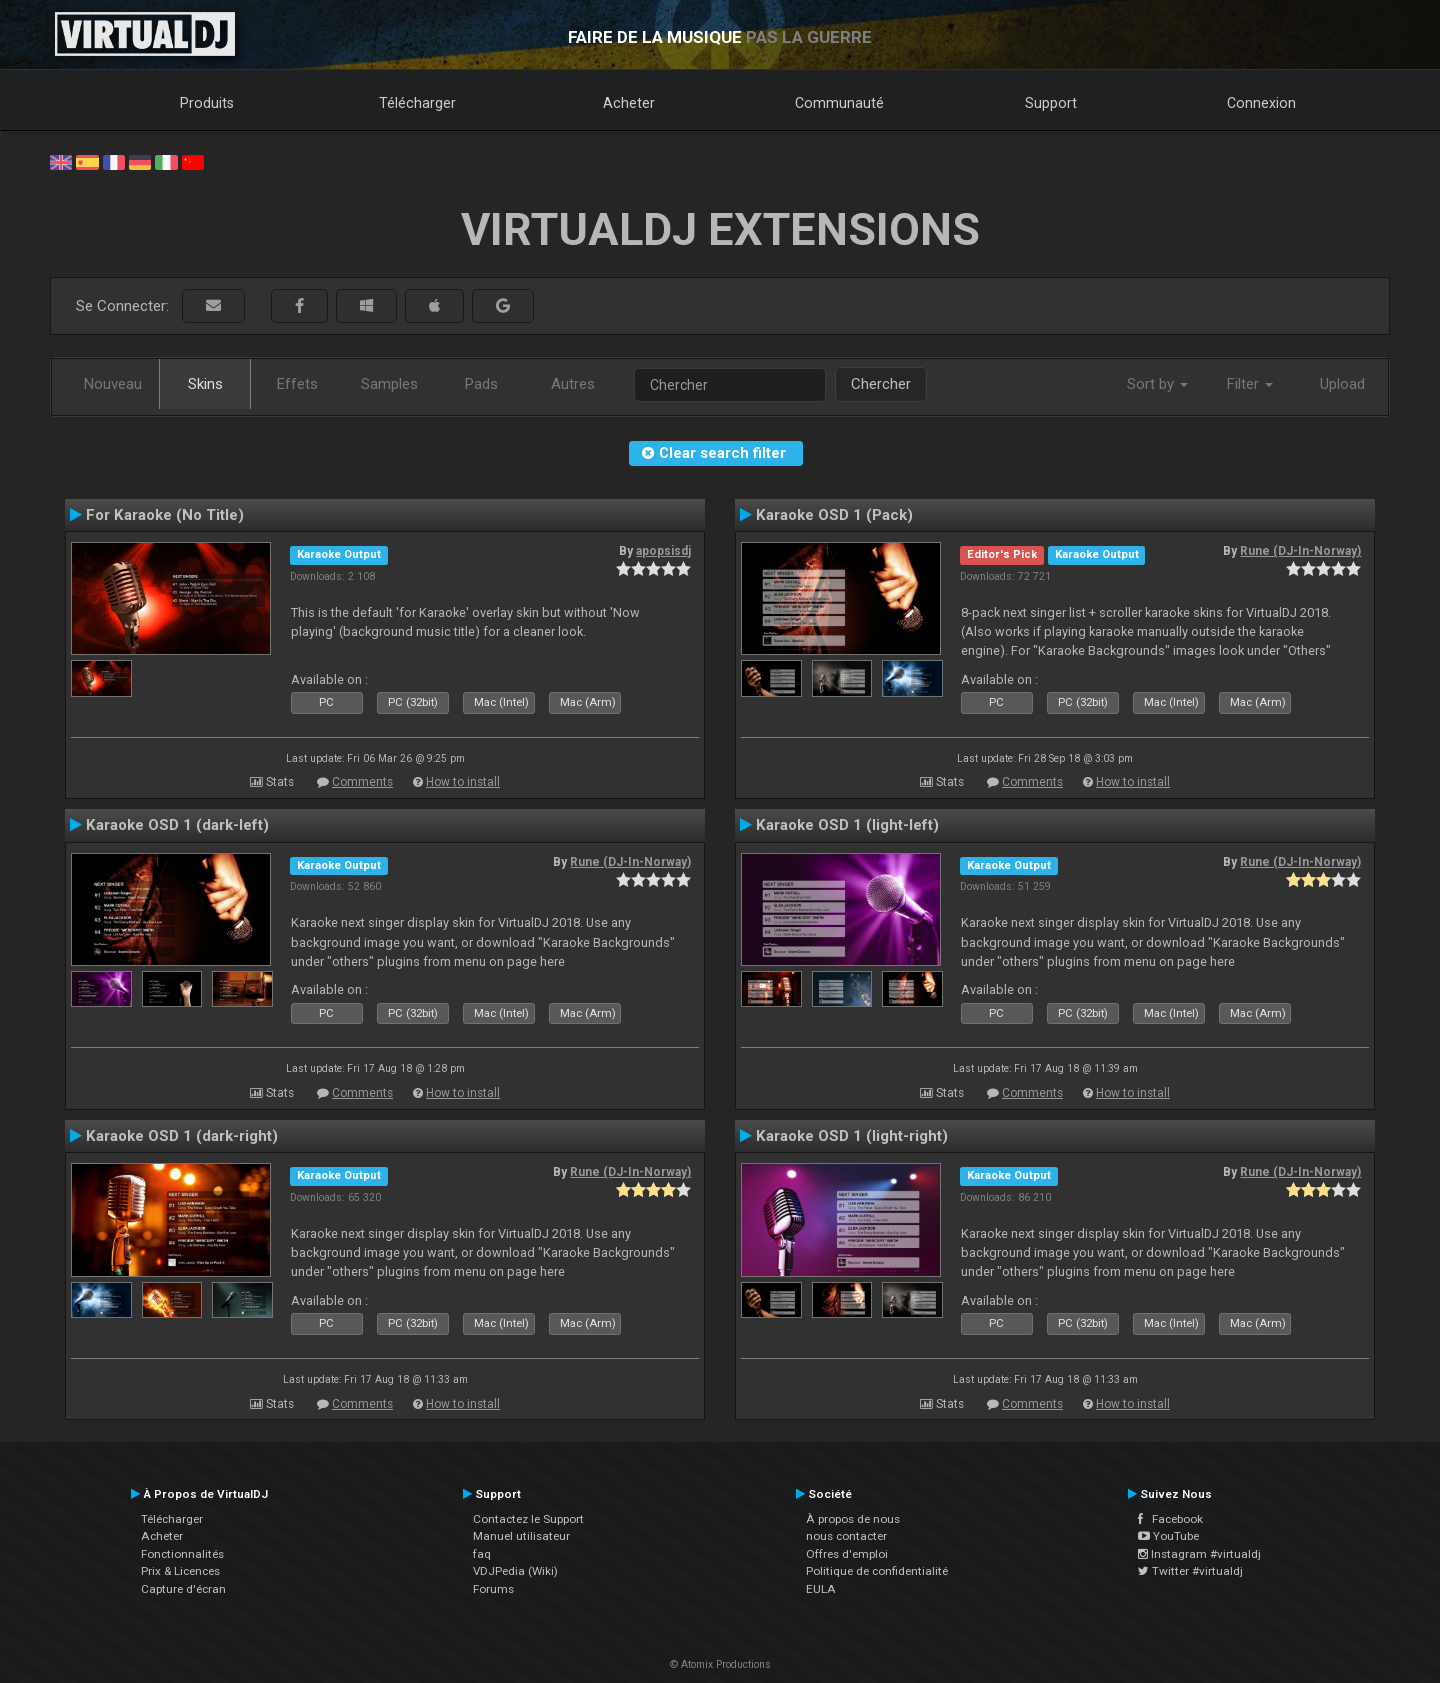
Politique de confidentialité (877, 1571)
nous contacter (846, 1536)
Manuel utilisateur (521, 1536)
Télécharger (417, 103)
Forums (493, 1589)
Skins (205, 384)
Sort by (1157, 384)
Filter (1250, 384)
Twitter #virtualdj (1190, 1571)
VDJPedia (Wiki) (515, 1571)
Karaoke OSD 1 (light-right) (852, 1136)
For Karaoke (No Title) (165, 515)
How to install (463, 782)
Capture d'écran (183, 1589)
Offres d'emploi (847, 1554)
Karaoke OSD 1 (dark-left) (177, 825)
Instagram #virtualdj (1199, 1554)
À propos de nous (853, 1519)
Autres (573, 384)
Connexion (1261, 103)
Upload (1342, 384)
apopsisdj (663, 551)
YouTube (1168, 1536)
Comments (362, 782)
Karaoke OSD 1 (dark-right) (182, 1136)
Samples (389, 384)
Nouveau (113, 384)
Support (1051, 103)
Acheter (629, 103)
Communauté (839, 103)
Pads (481, 384)
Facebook (1170, 1519)
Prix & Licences (180, 1571)
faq (482, 1554)
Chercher (881, 384)
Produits (207, 103)
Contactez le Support (528, 1519)
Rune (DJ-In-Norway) (1300, 551)
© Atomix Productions (720, 1664)
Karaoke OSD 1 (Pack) (834, 515)
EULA (821, 1589)
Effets (297, 384)
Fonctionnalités (182, 1554)
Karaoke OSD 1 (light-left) (847, 825)
